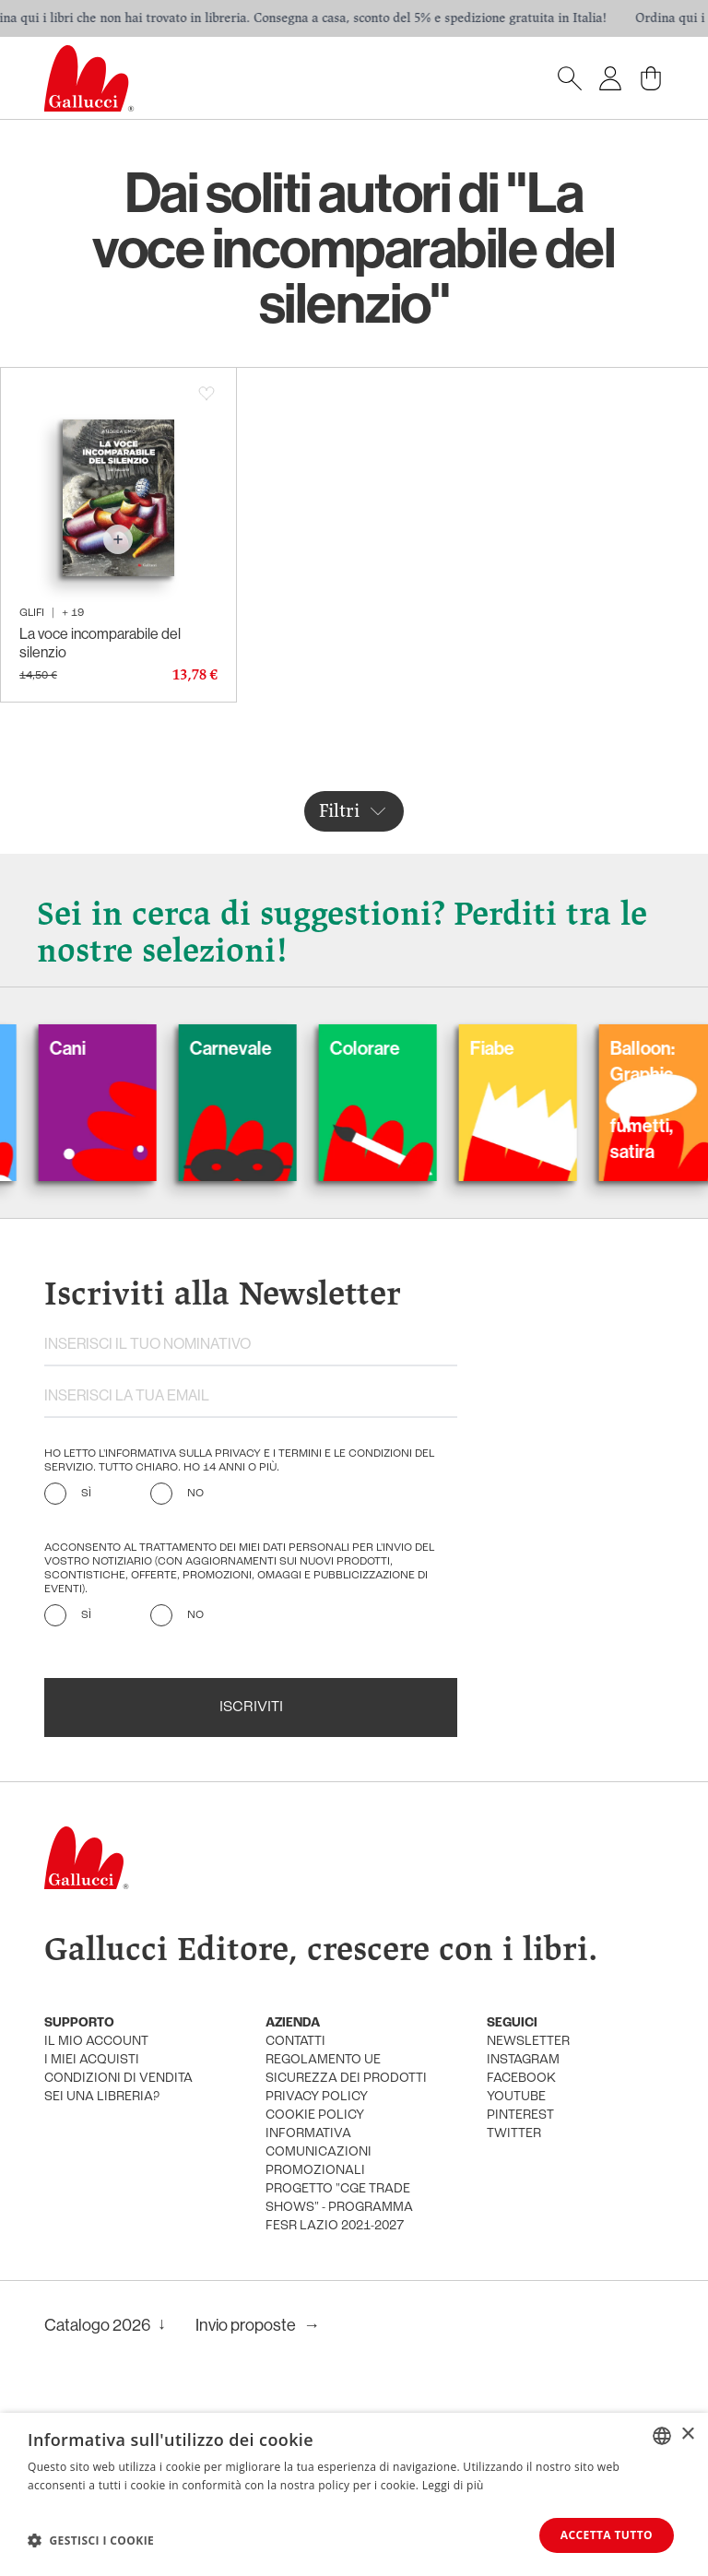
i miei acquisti (91, 2060)
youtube (516, 2097)
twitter (514, 2134)
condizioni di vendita (118, 2079)
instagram (523, 2060)
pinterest (520, 2115)
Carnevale (252, 1047)
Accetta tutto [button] (606, 2535)
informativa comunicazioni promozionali (319, 2152)
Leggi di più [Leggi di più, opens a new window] (453, 2485)
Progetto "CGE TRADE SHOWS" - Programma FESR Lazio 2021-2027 (339, 2207)
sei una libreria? (101, 2097)
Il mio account (96, 2042)
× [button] (687, 2434)
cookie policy (315, 2115)
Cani (89, 1047)
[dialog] (354, 2494)
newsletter (528, 2042)
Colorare (386, 1047)
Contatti (295, 2042)
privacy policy (317, 2097)
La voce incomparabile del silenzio (100, 642)
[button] (91, 2540)
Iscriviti (251, 1707)
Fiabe (513, 1047)
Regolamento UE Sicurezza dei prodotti (346, 2069)
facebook (521, 2079)
